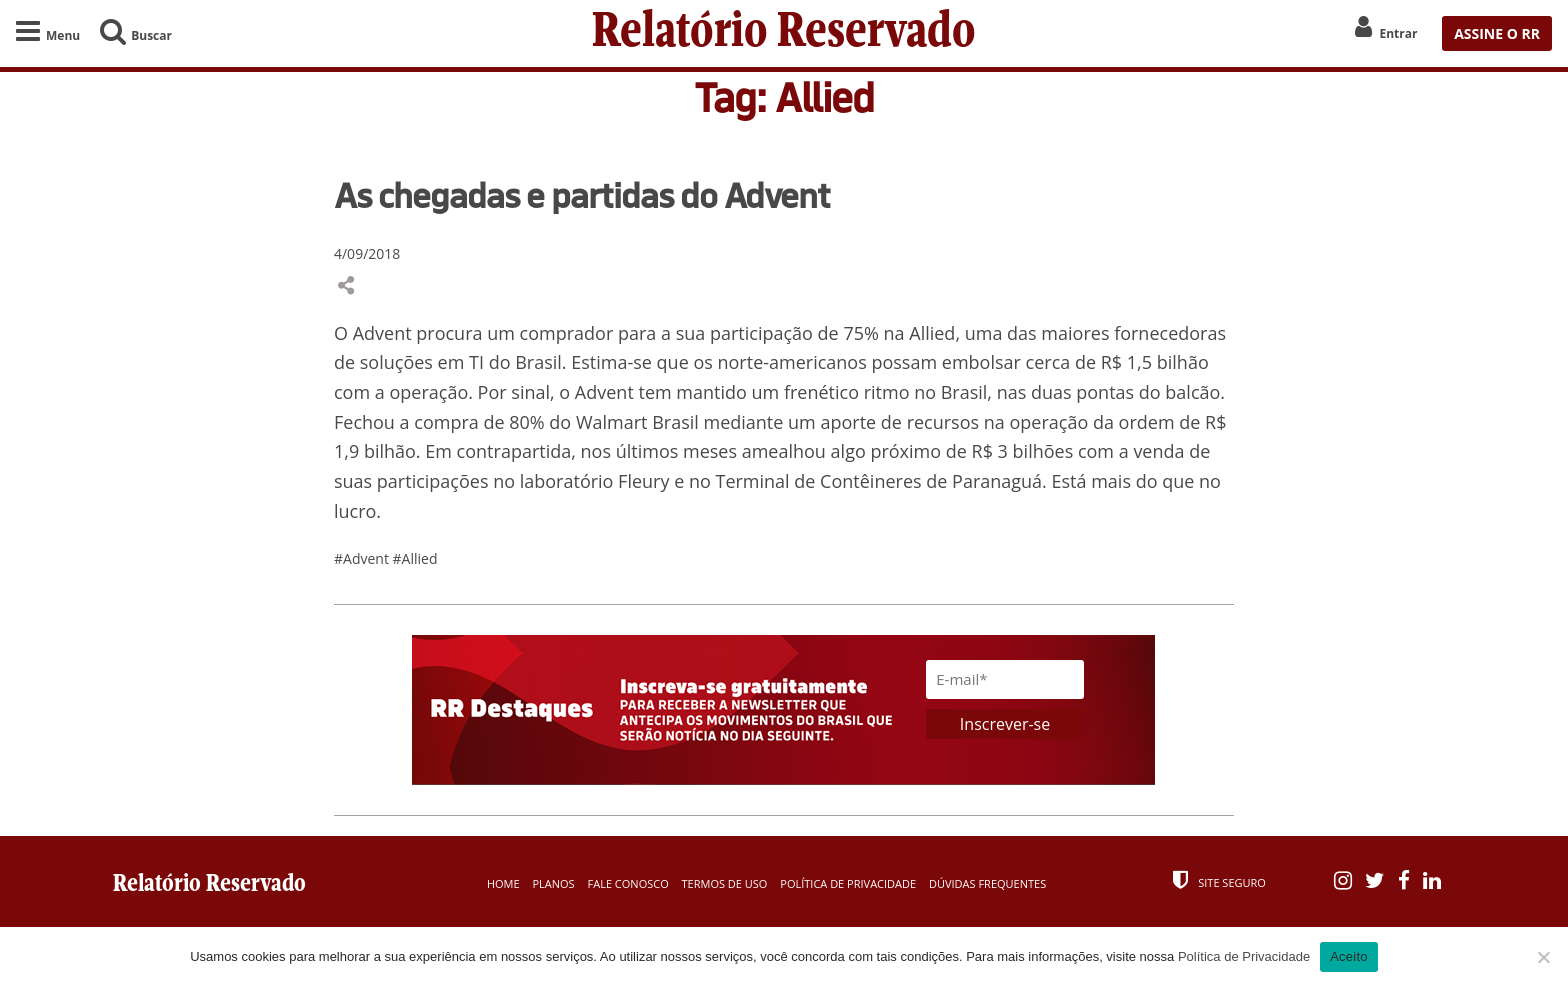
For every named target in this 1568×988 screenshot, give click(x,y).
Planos (553, 883)
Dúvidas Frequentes (987, 883)
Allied (932, 333)
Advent (382, 333)
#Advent (363, 558)
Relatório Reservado (784, 33)
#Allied (415, 558)
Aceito (1349, 956)
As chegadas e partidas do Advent (582, 195)
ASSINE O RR (1497, 33)
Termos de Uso (725, 883)
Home (503, 883)
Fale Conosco (628, 883)
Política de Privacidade (848, 883)
